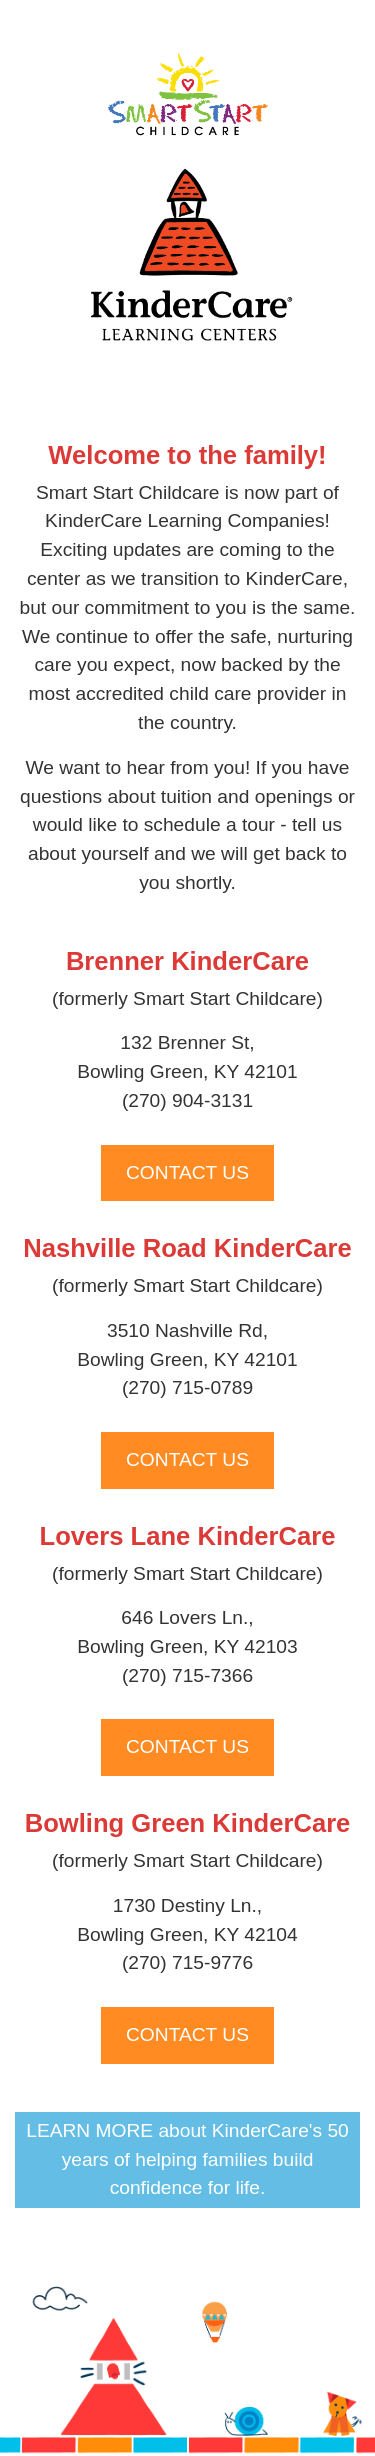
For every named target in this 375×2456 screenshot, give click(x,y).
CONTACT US (187, 1172)
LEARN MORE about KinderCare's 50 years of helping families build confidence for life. (187, 2159)
